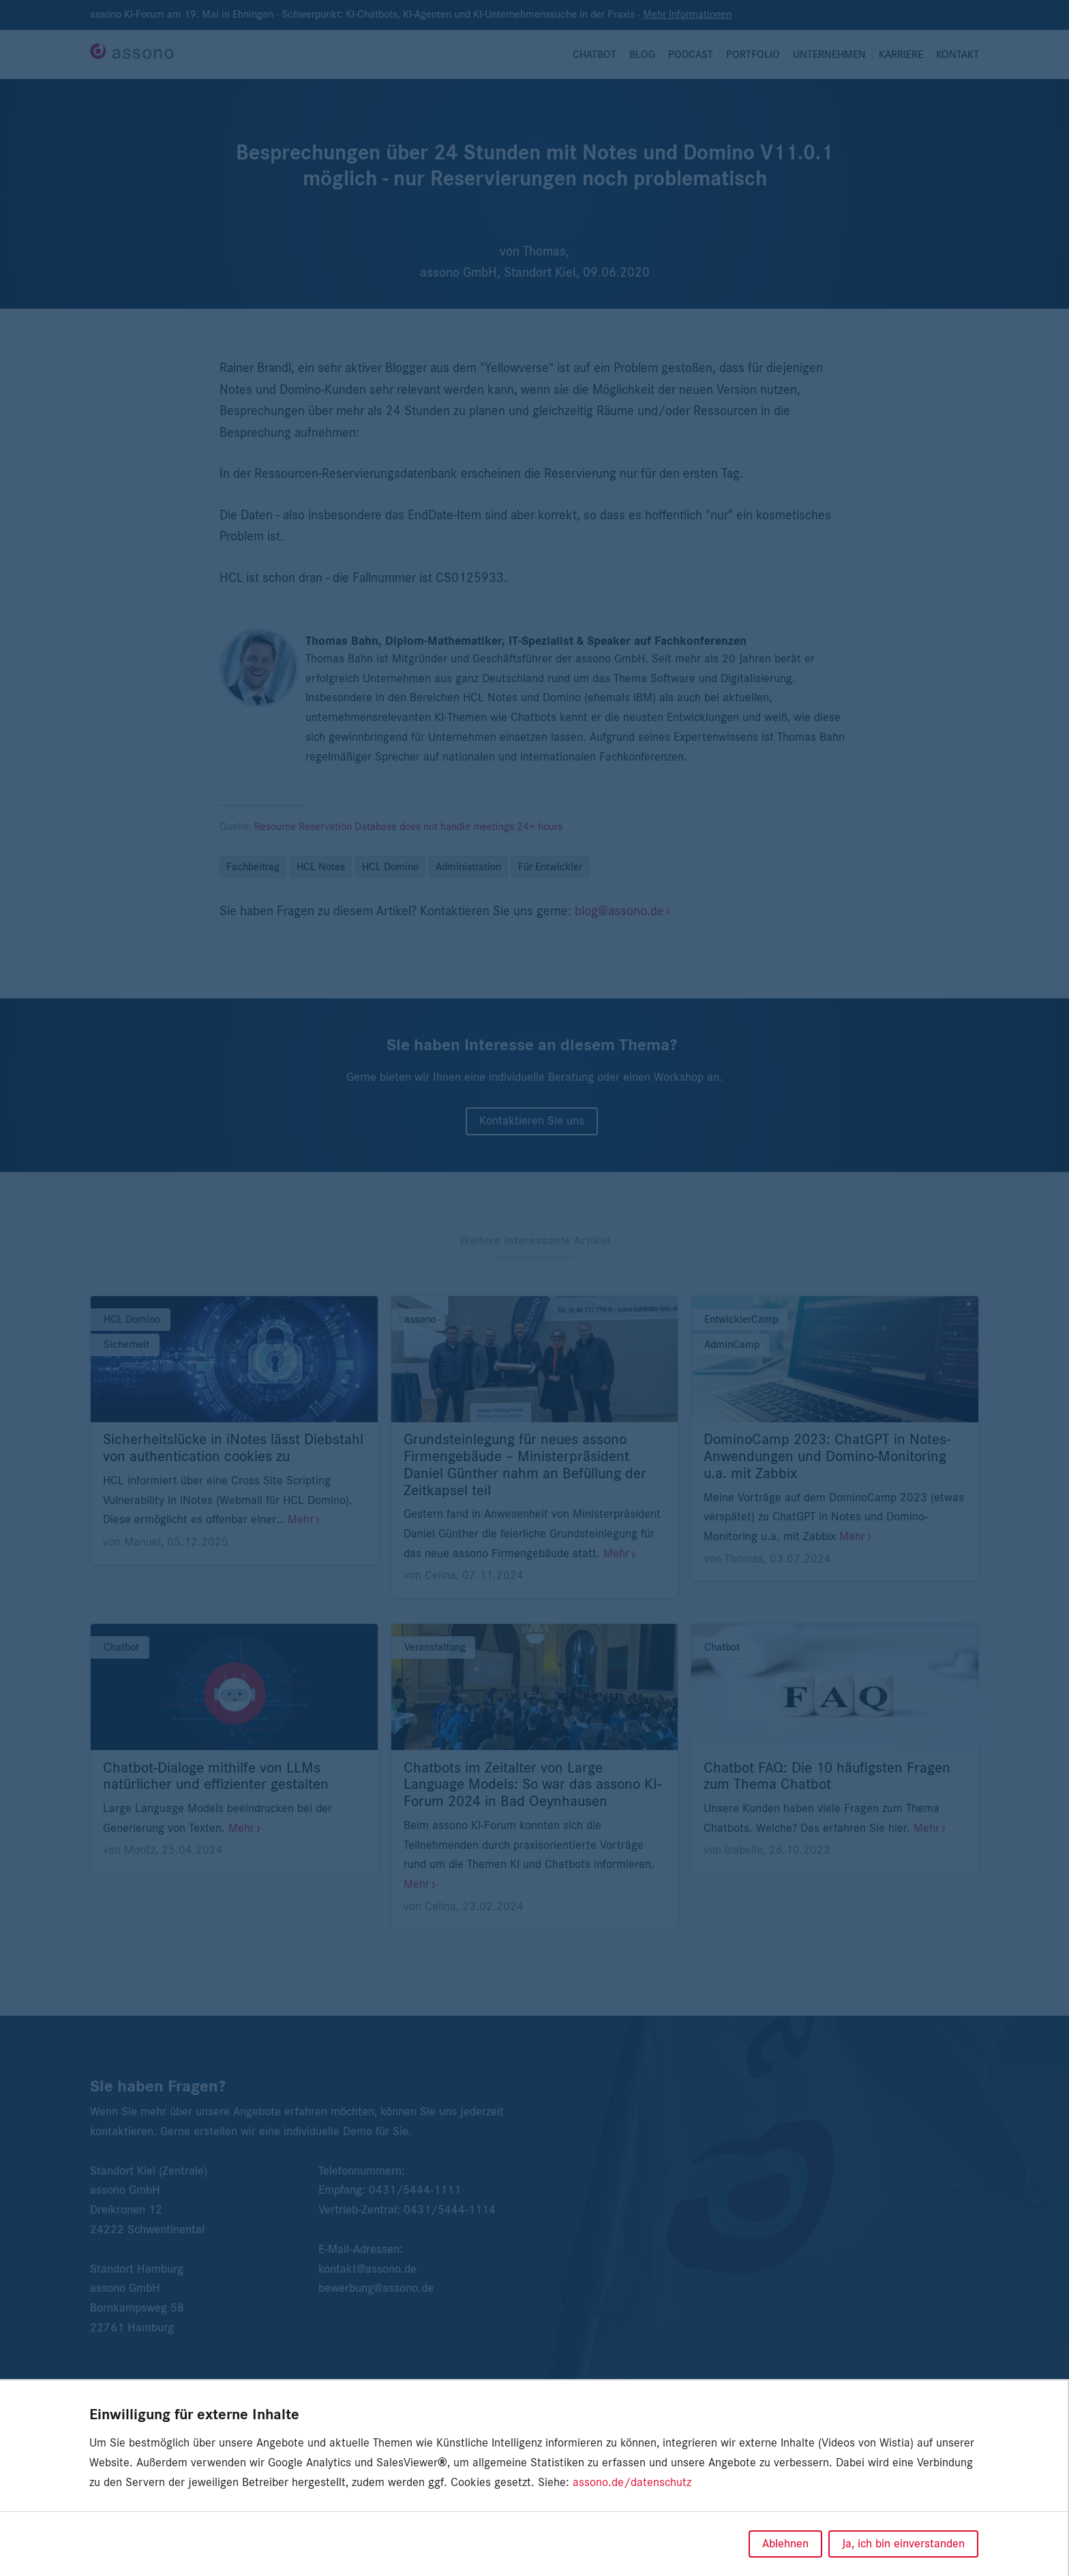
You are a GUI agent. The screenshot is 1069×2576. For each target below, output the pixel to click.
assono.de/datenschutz (632, 2483)
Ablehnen (785, 2544)
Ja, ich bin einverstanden (903, 2544)
